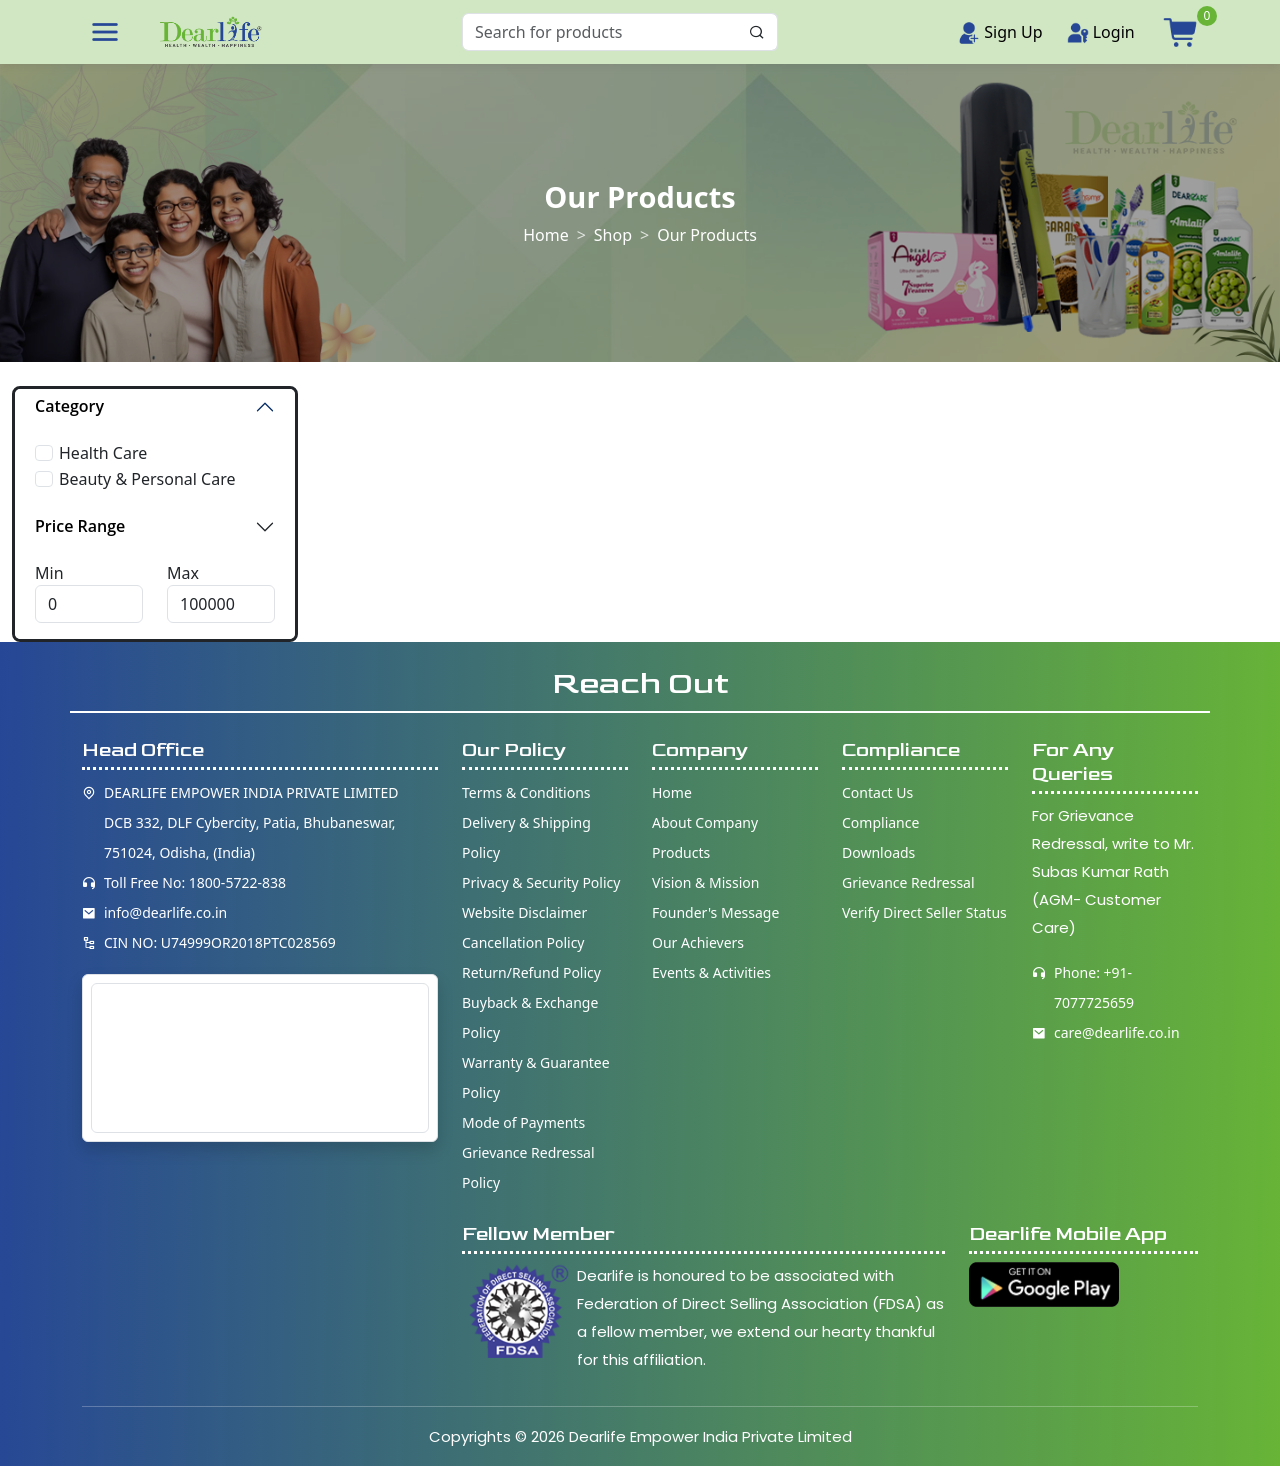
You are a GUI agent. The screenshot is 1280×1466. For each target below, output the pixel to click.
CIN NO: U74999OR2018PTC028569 (220, 942)
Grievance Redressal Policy (528, 1167)
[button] (105, 32)
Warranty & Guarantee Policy (536, 1077)
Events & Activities (711, 972)
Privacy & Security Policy (541, 882)
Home (546, 234)
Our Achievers (698, 942)
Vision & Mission (705, 882)
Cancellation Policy (523, 942)
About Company (705, 822)
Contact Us (877, 792)
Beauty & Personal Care (147, 479)
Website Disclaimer (524, 912)
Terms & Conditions (526, 792)
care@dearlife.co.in (1117, 1032)
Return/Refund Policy (531, 972)
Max (183, 573)
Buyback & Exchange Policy (530, 1017)
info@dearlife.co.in (165, 912)
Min (49, 573)
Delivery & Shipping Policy (526, 837)
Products (681, 852)
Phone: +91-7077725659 (1094, 987)
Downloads (878, 852)
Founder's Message (715, 912)
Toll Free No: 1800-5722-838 (195, 882)
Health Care (103, 453)
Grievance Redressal (908, 882)
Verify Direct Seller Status (924, 912)
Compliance (880, 822)
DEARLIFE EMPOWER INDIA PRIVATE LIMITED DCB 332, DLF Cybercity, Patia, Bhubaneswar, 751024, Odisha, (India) (251, 822)
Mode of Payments (523, 1122)
